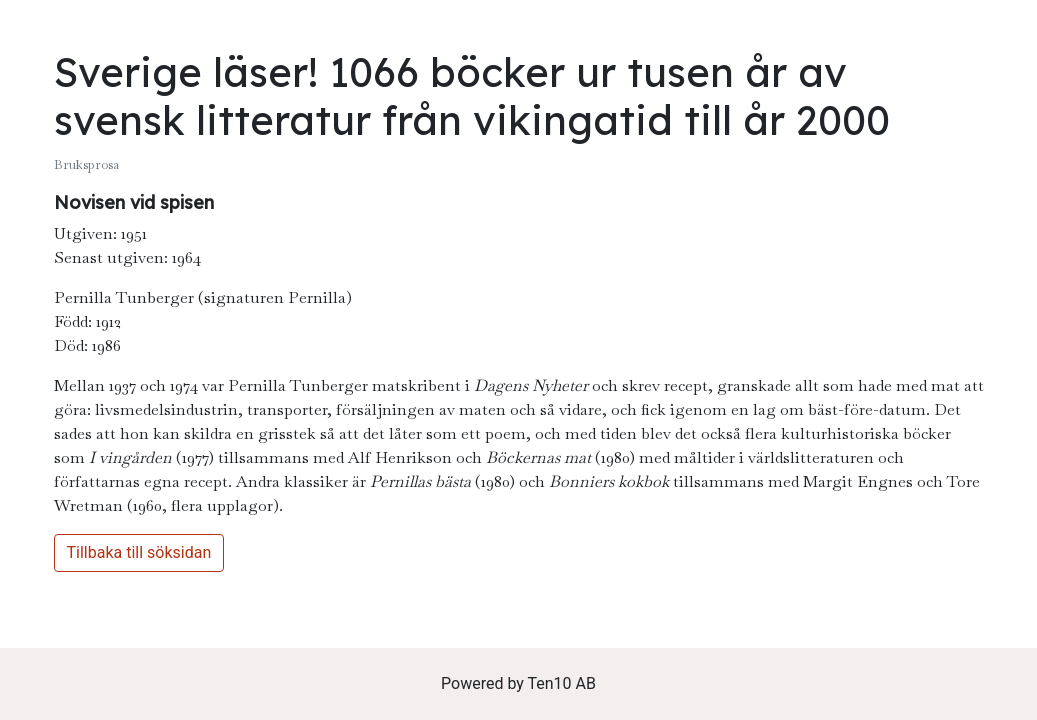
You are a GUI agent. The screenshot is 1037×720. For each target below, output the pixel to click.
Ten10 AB (562, 683)
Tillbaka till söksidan (139, 552)
